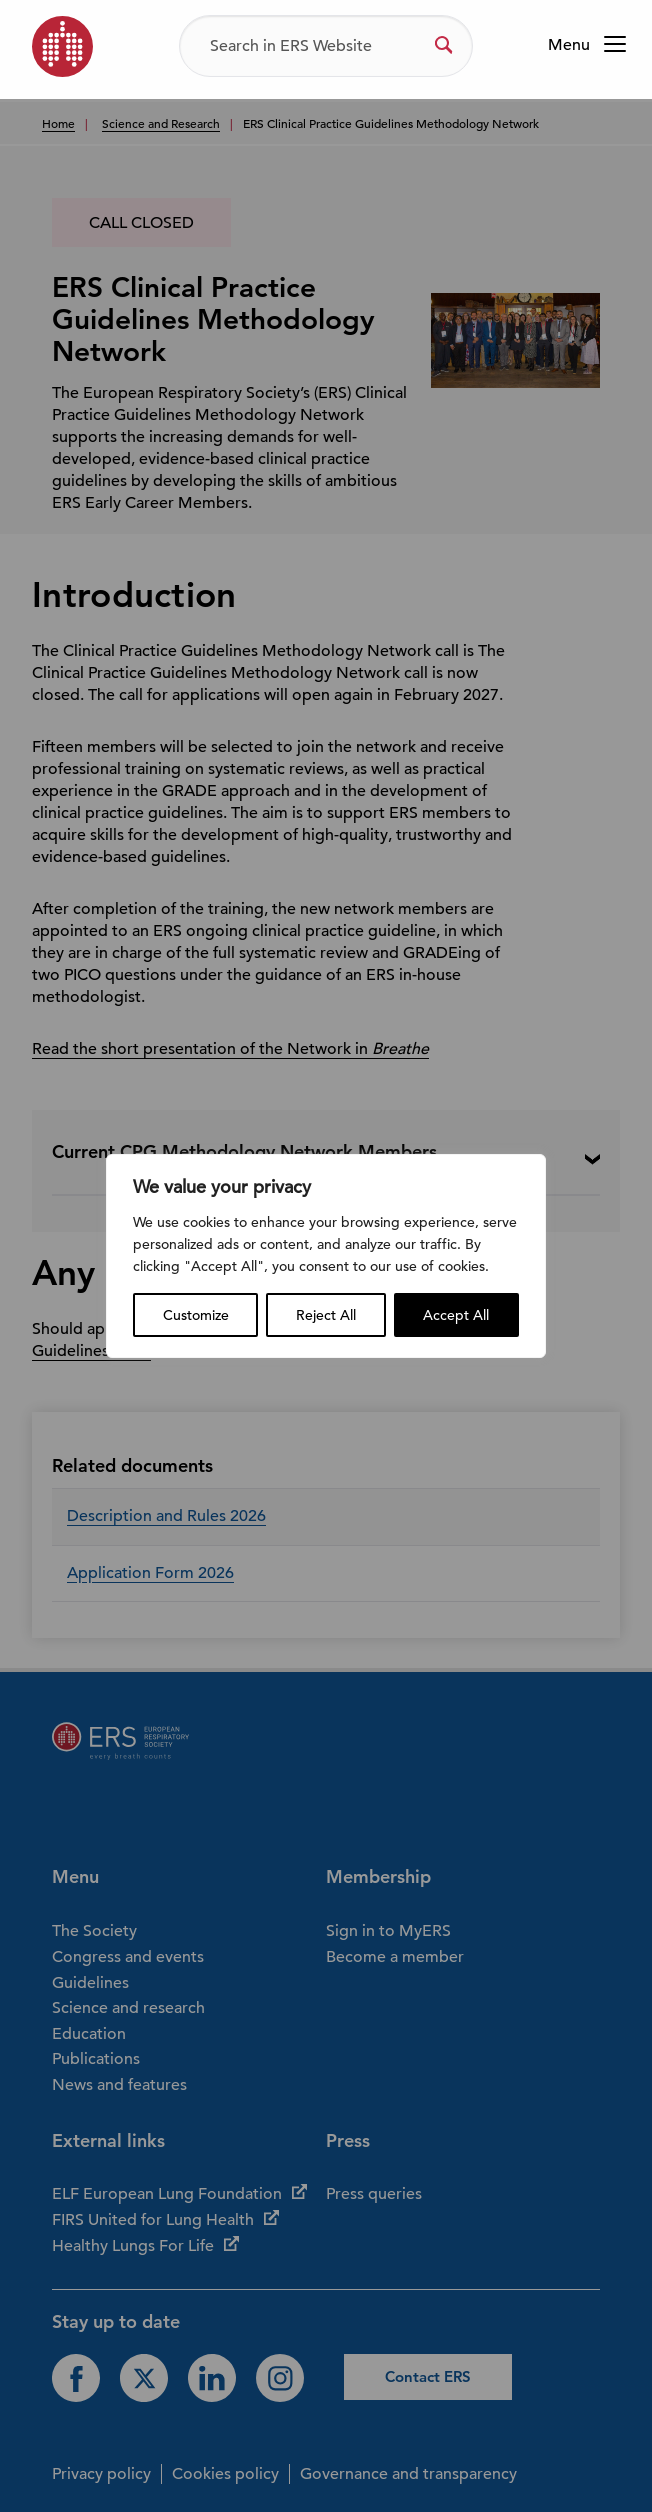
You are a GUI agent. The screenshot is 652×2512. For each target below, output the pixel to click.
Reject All (326, 1315)
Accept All (456, 1315)
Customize (196, 1315)
